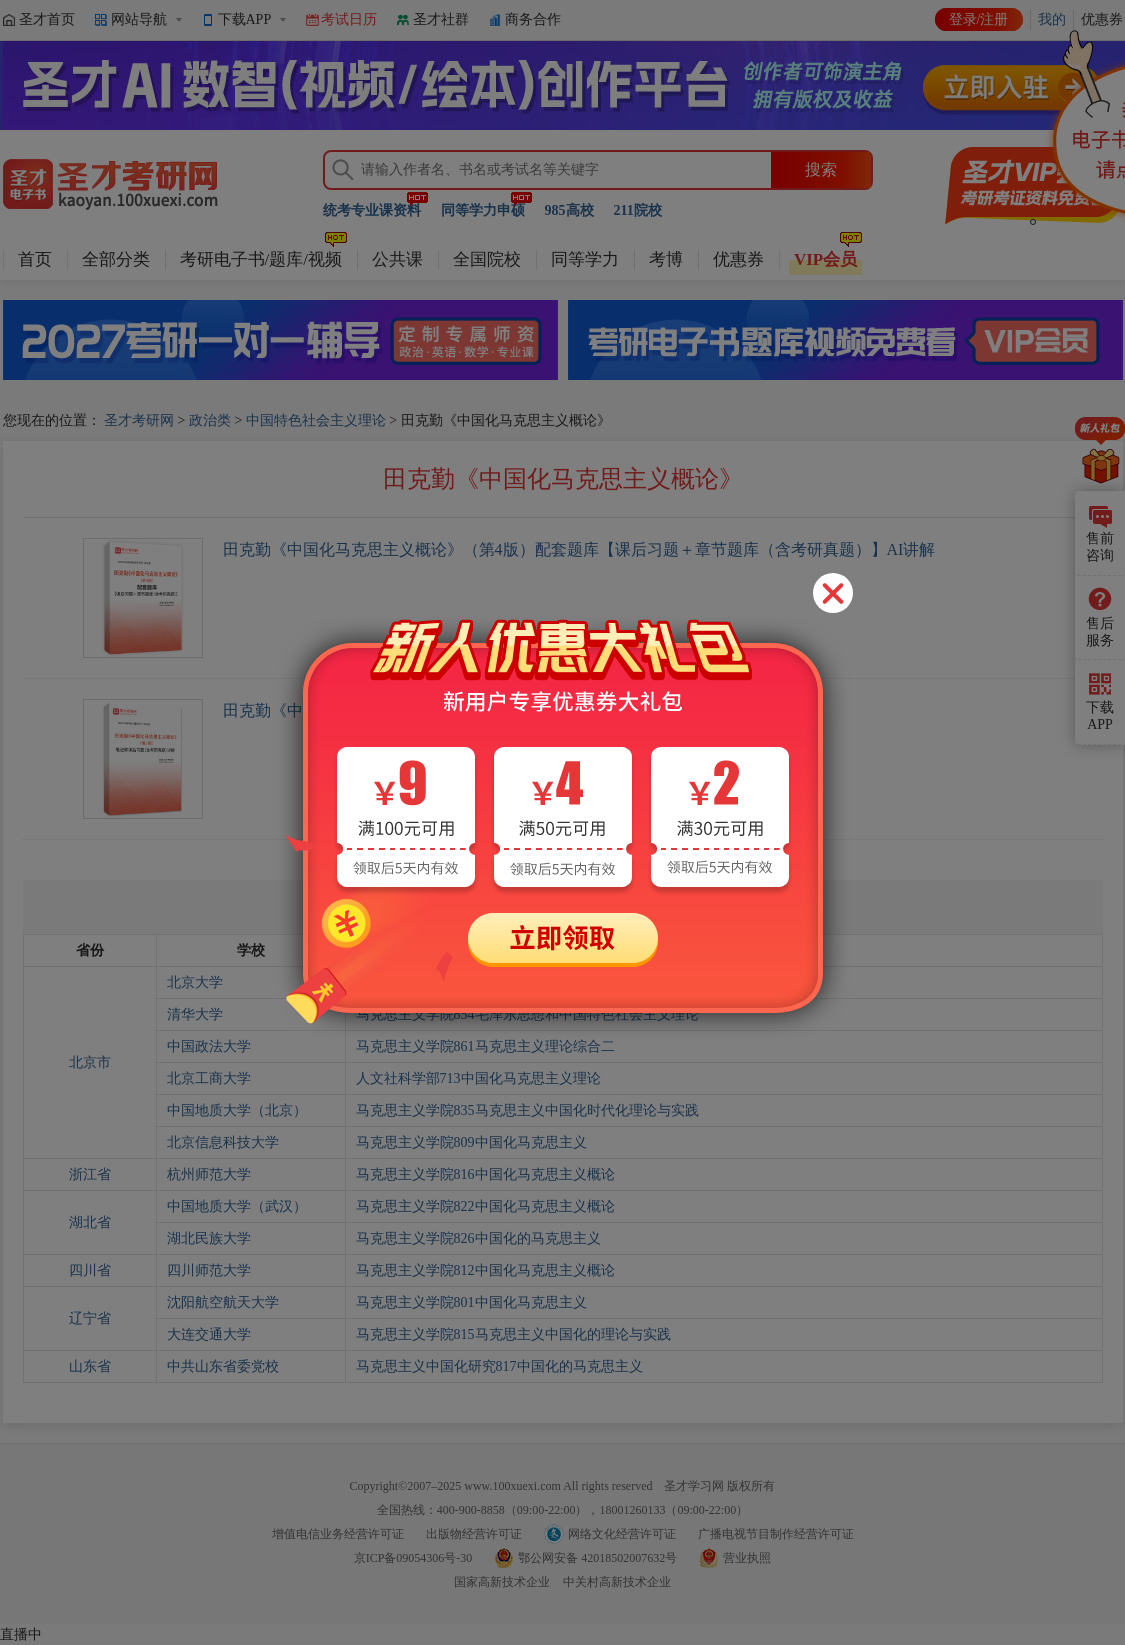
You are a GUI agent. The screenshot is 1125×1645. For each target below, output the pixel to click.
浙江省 (90, 1174)
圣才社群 (441, 19)
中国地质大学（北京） (237, 1110)
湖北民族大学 (209, 1238)
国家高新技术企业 (502, 1582)
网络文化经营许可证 (622, 1534)
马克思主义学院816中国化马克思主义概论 (485, 1174)
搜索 (821, 169)
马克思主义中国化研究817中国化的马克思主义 (499, 1366)
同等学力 (585, 259)
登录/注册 (979, 19)
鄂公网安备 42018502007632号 (597, 1558)
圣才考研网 (139, 420)
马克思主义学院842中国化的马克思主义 (478, 982)
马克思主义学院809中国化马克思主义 (471, 1142)
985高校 (569, 210)
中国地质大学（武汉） (237, 1206)
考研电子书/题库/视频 (261, 259)
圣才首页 (47, 19)
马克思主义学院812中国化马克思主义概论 (485, 1270)
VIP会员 (825, 259)
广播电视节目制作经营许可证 (776, 1534)
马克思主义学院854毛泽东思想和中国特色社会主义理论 (527, 1014)
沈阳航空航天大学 (223, 1302)
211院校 (638, 210)
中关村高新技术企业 (617, 1582)
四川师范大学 (209, 1270)
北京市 (90, 1062)
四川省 (90, 1270)
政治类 (210, 420)
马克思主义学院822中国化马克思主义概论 (485, 1206)
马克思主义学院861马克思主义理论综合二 (485, 1046)
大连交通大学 (209, 1334)
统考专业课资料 (372, 210)
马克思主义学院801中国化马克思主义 (471, 1302)
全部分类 (116, 259)
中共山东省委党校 (223, 1366)
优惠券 (738, 259)
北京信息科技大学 (223, 1142)
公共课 (397, 259)
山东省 (90, 1366)
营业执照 (747, 1558)
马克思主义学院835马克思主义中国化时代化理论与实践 (527, 1110)
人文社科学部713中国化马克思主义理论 (478, 1078)
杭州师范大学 (209, 1174)
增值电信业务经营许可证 (338, 1534)
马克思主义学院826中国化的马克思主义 (478, 1238)
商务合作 (533, 19)
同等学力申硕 (483, 210)
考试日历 (349, 19)
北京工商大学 (209, 1078)
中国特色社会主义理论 (316, 420)
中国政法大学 (209, 1046)
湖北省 (90, 1222)
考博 (666, 259)
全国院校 (487, 259)
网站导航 (139, 19)
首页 (35, 259)
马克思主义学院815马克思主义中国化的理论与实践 (513, 1334)
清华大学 (195, 1014)
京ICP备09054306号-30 (413, 1558)
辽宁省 (90, 1318)
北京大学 (195, 982)
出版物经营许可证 (474, 1534)
